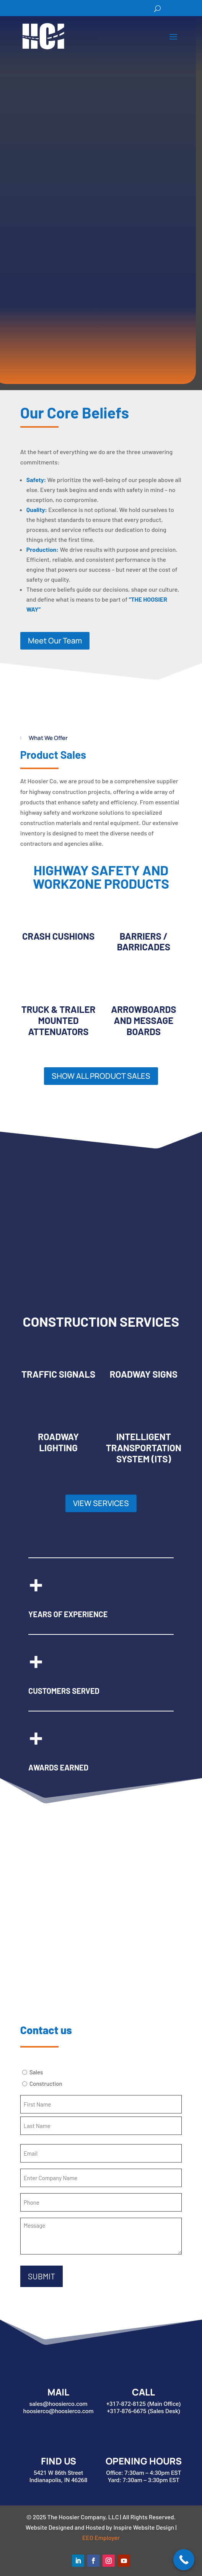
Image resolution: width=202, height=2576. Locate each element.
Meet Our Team (55, 640)
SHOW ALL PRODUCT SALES (101, 1076)
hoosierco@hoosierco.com (58, 2411)
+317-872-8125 (126, 2403)
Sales (36, 2072)
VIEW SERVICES (101, 1503)
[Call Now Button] (183, 2559)
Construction (45, 2083)
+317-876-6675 (127, 2411)
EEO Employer (101, 2537)
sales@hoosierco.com (58, 2403)
